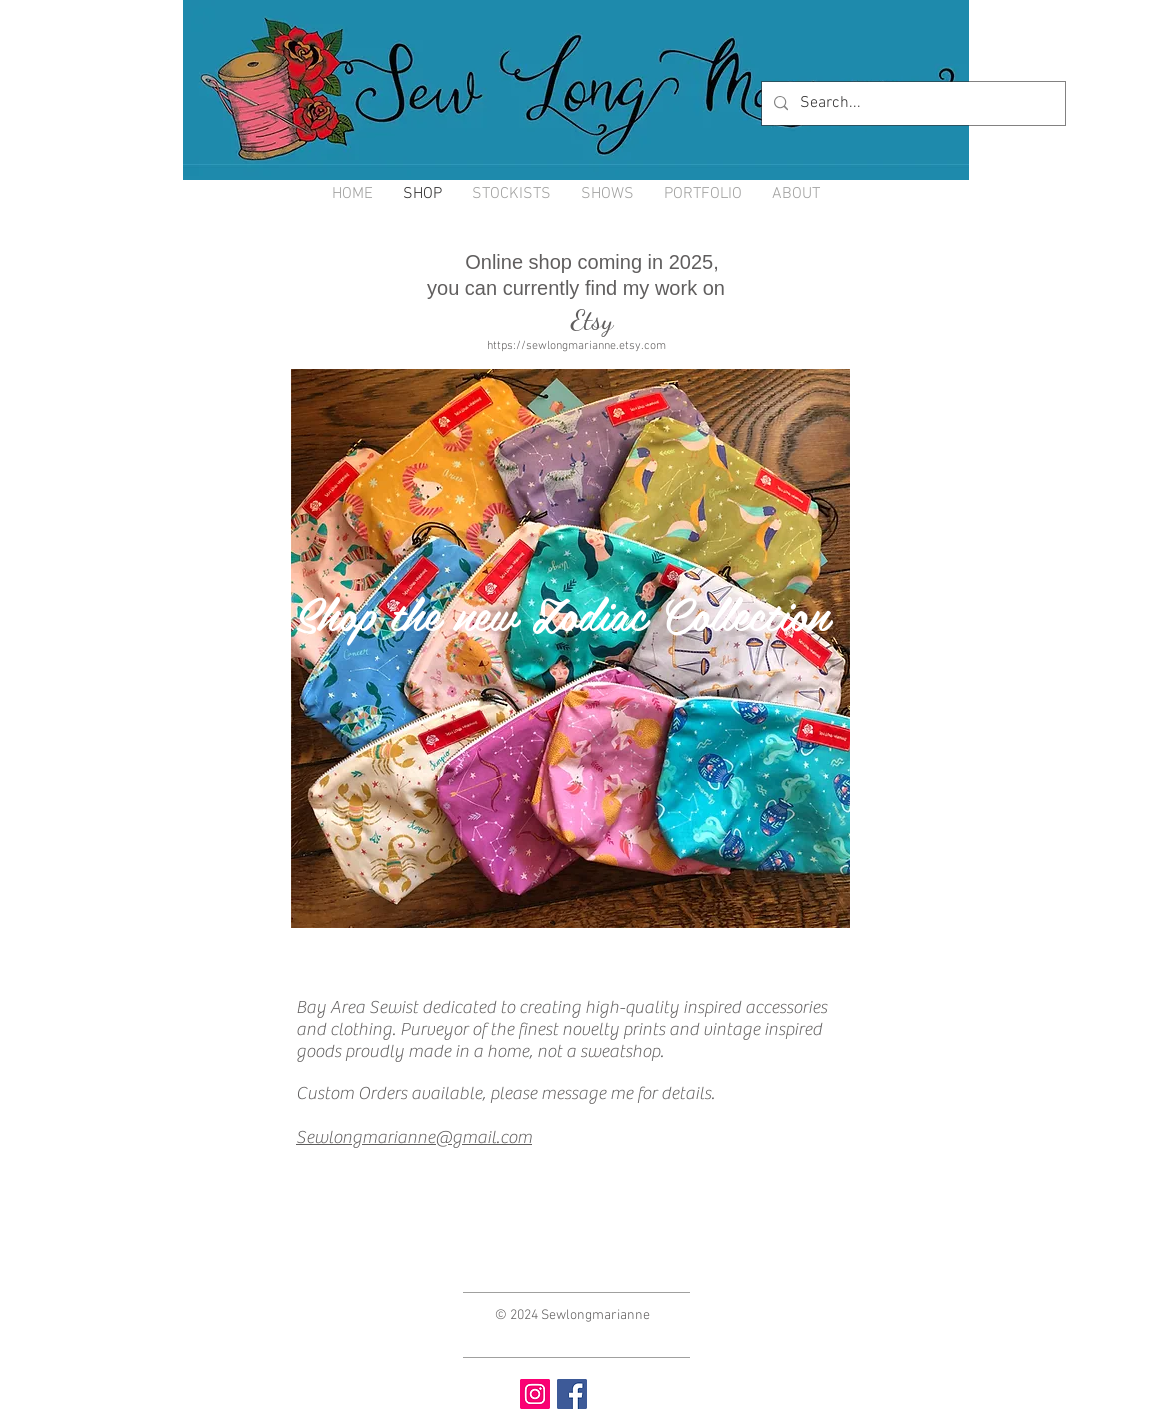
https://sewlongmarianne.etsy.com (576, 346)
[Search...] (911, 103)
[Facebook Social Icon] (572, 1394)
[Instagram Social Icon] (535, 1394)
